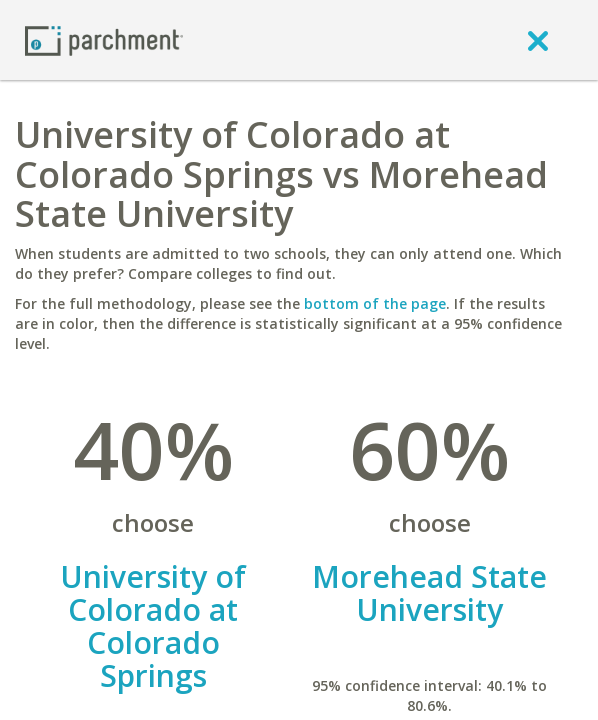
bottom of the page (375, 303)
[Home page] (104, 39)
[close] (538, 40)
